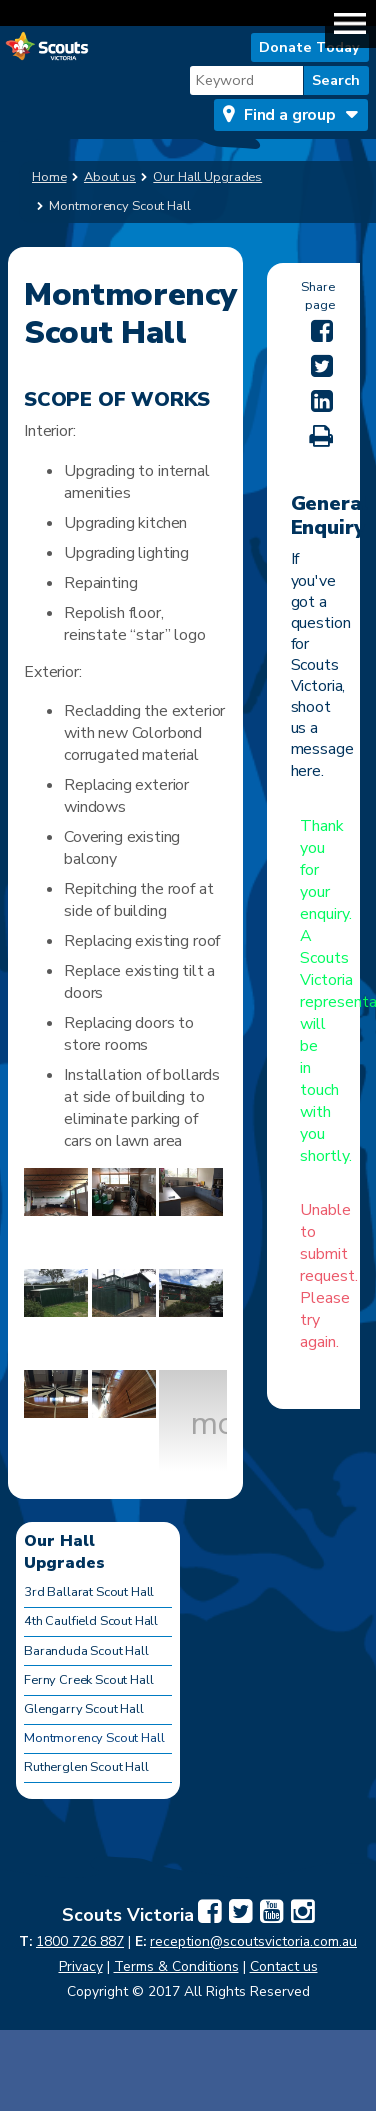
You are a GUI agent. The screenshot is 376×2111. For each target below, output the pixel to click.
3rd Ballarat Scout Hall (89, 1592)
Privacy (81, 1966)
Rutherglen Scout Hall (86, 1767)
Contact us (284, 1966)
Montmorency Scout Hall (94, 1738)
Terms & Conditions (176, 1966)
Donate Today (309, 47)
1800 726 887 (80, 1941)
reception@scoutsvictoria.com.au (253, 1941)
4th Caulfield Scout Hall (91, 1621)
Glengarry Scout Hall (84, 1709)
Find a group (290, 115)
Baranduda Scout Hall (86, 1651)
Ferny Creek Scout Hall (88, 1680)
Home (49, 177)
